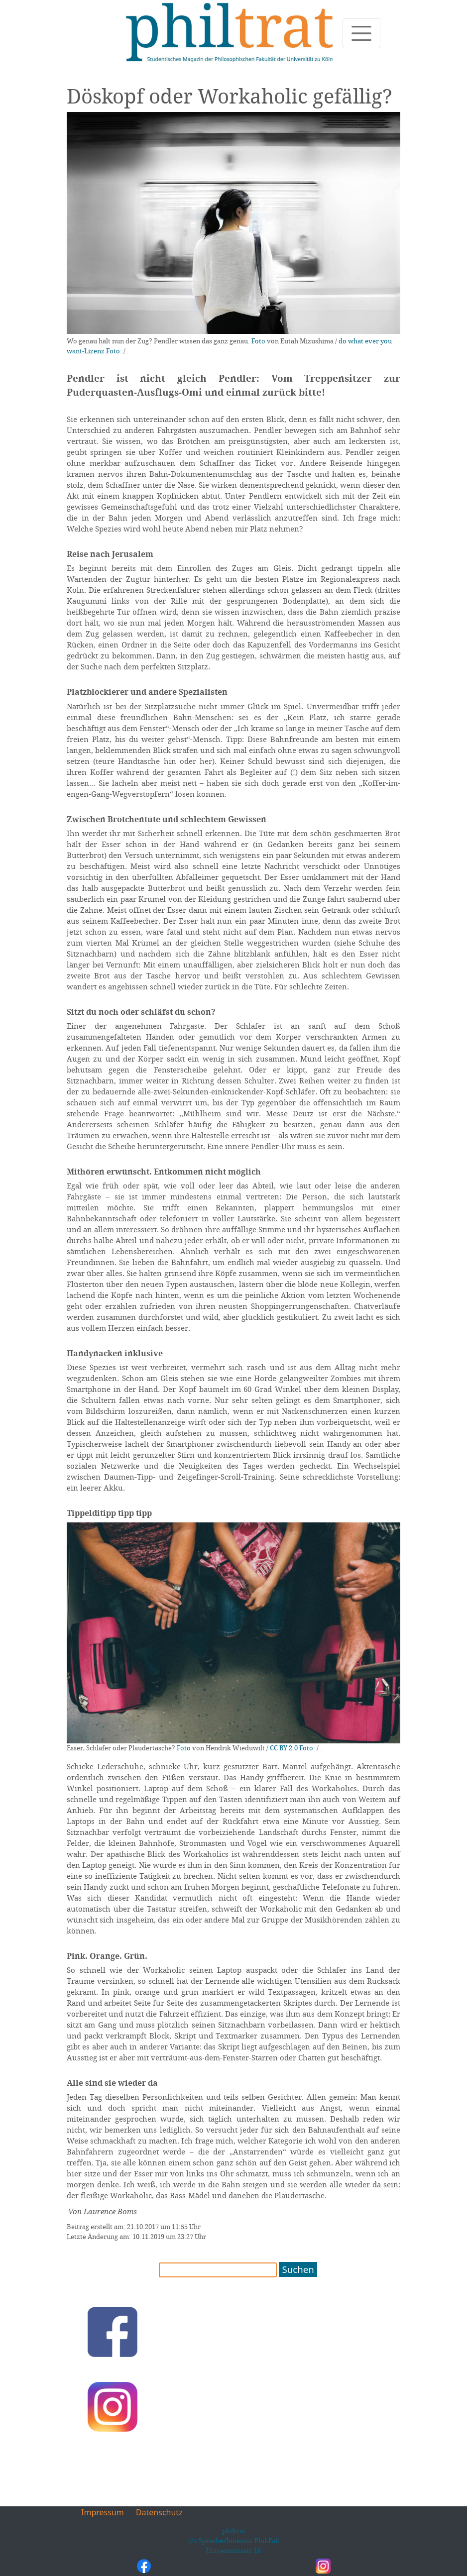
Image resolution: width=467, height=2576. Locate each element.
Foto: (114, 350)
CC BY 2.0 (284, 1747)
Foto (258, 340)
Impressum (102, 2512)
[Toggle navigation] (361, 33)
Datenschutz (159, 2512)
